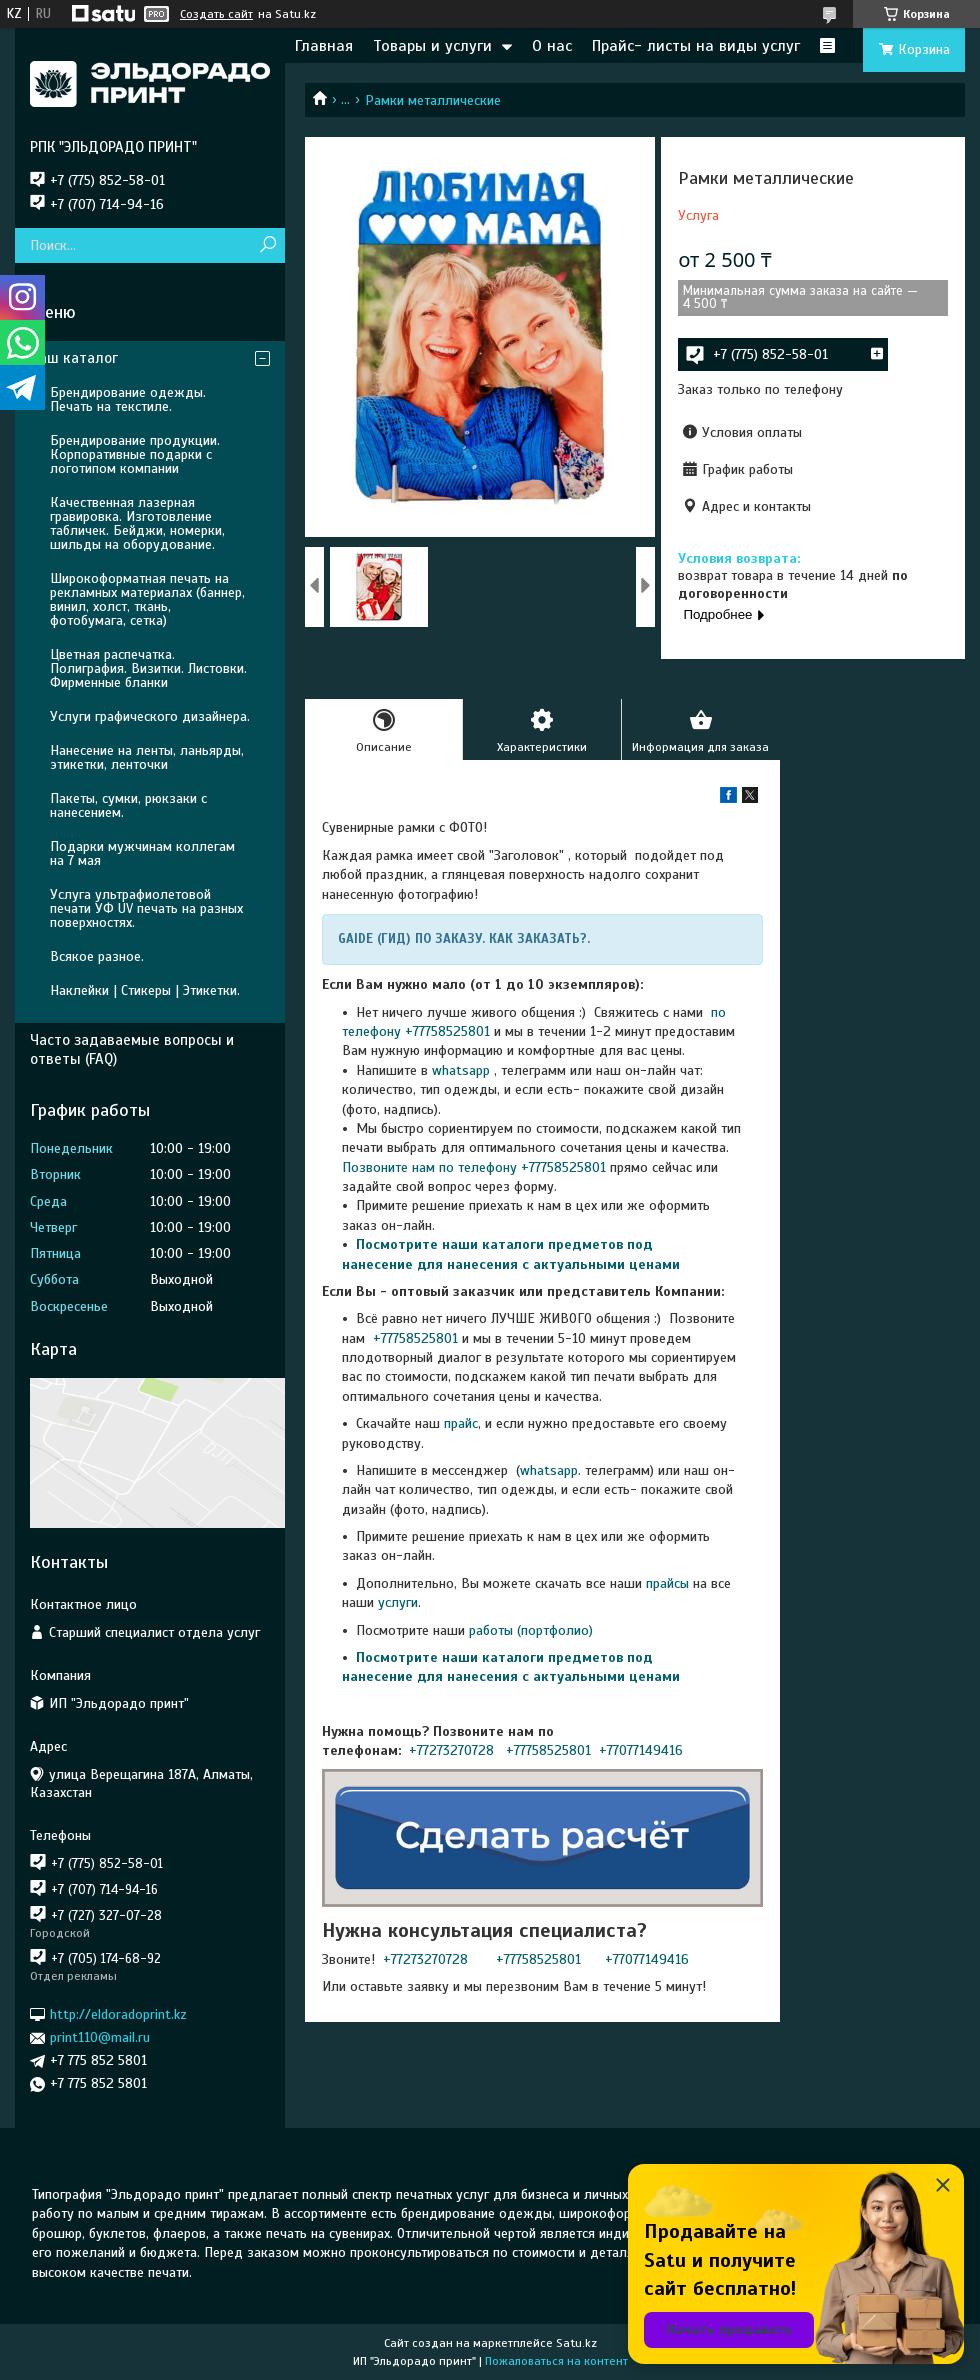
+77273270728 (453, 1750)
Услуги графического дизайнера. (150, 716)
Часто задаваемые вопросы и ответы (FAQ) (132, 1049)
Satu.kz (576, 2343)
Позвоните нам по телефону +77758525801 (474, 1167)
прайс (461, 1423)
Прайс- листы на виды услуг (696, 46)
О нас (552, 46)
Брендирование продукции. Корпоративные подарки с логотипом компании (135, 454)
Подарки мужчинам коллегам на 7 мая (142, 853)
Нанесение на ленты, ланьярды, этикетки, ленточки (147, 757)
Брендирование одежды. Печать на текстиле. (128, 399)
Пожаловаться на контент (556, 2361)
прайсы (669, 1583)
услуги (398, 1602)
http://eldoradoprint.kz (118, 2014)
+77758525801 (413, 1338)
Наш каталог (74, 358)
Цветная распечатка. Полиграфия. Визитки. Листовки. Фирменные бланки (148, 668)
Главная (324, 46)
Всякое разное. (97, 956)
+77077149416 (641, 1750)
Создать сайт (216, 14)
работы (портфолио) (531, 1630)
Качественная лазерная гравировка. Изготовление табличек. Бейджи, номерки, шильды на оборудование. (137, 523)
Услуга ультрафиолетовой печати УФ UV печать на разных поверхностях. (146, 908)
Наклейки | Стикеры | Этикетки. (145, 990)
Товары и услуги (432, 46)
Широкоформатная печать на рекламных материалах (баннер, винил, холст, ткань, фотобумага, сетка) (147, 599)
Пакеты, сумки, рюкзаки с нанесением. (128, 805)
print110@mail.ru (100, 2037)
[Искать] (267, 245)
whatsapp (461, 1070)
